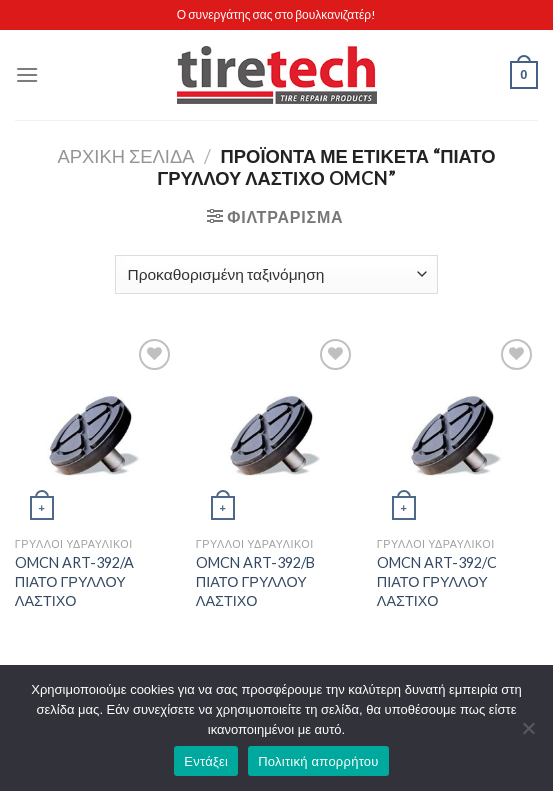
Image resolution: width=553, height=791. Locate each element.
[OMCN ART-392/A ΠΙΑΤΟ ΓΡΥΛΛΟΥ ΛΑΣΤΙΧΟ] (95, 430)
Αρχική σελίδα (125, 156)
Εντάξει (206, 761)
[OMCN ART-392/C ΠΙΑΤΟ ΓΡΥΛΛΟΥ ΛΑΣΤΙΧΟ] (457, 430)
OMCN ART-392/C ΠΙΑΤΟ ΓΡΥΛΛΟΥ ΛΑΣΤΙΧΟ (437, 581)
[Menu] (27, 74)
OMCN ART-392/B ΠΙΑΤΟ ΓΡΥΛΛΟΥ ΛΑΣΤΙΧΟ (255, 581)
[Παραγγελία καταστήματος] (276, 274)
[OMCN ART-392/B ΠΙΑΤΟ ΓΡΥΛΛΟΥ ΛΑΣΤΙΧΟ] (276, 430)
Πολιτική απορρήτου (318, 761)
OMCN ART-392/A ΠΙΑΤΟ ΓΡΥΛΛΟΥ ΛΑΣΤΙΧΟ (74, 581)
